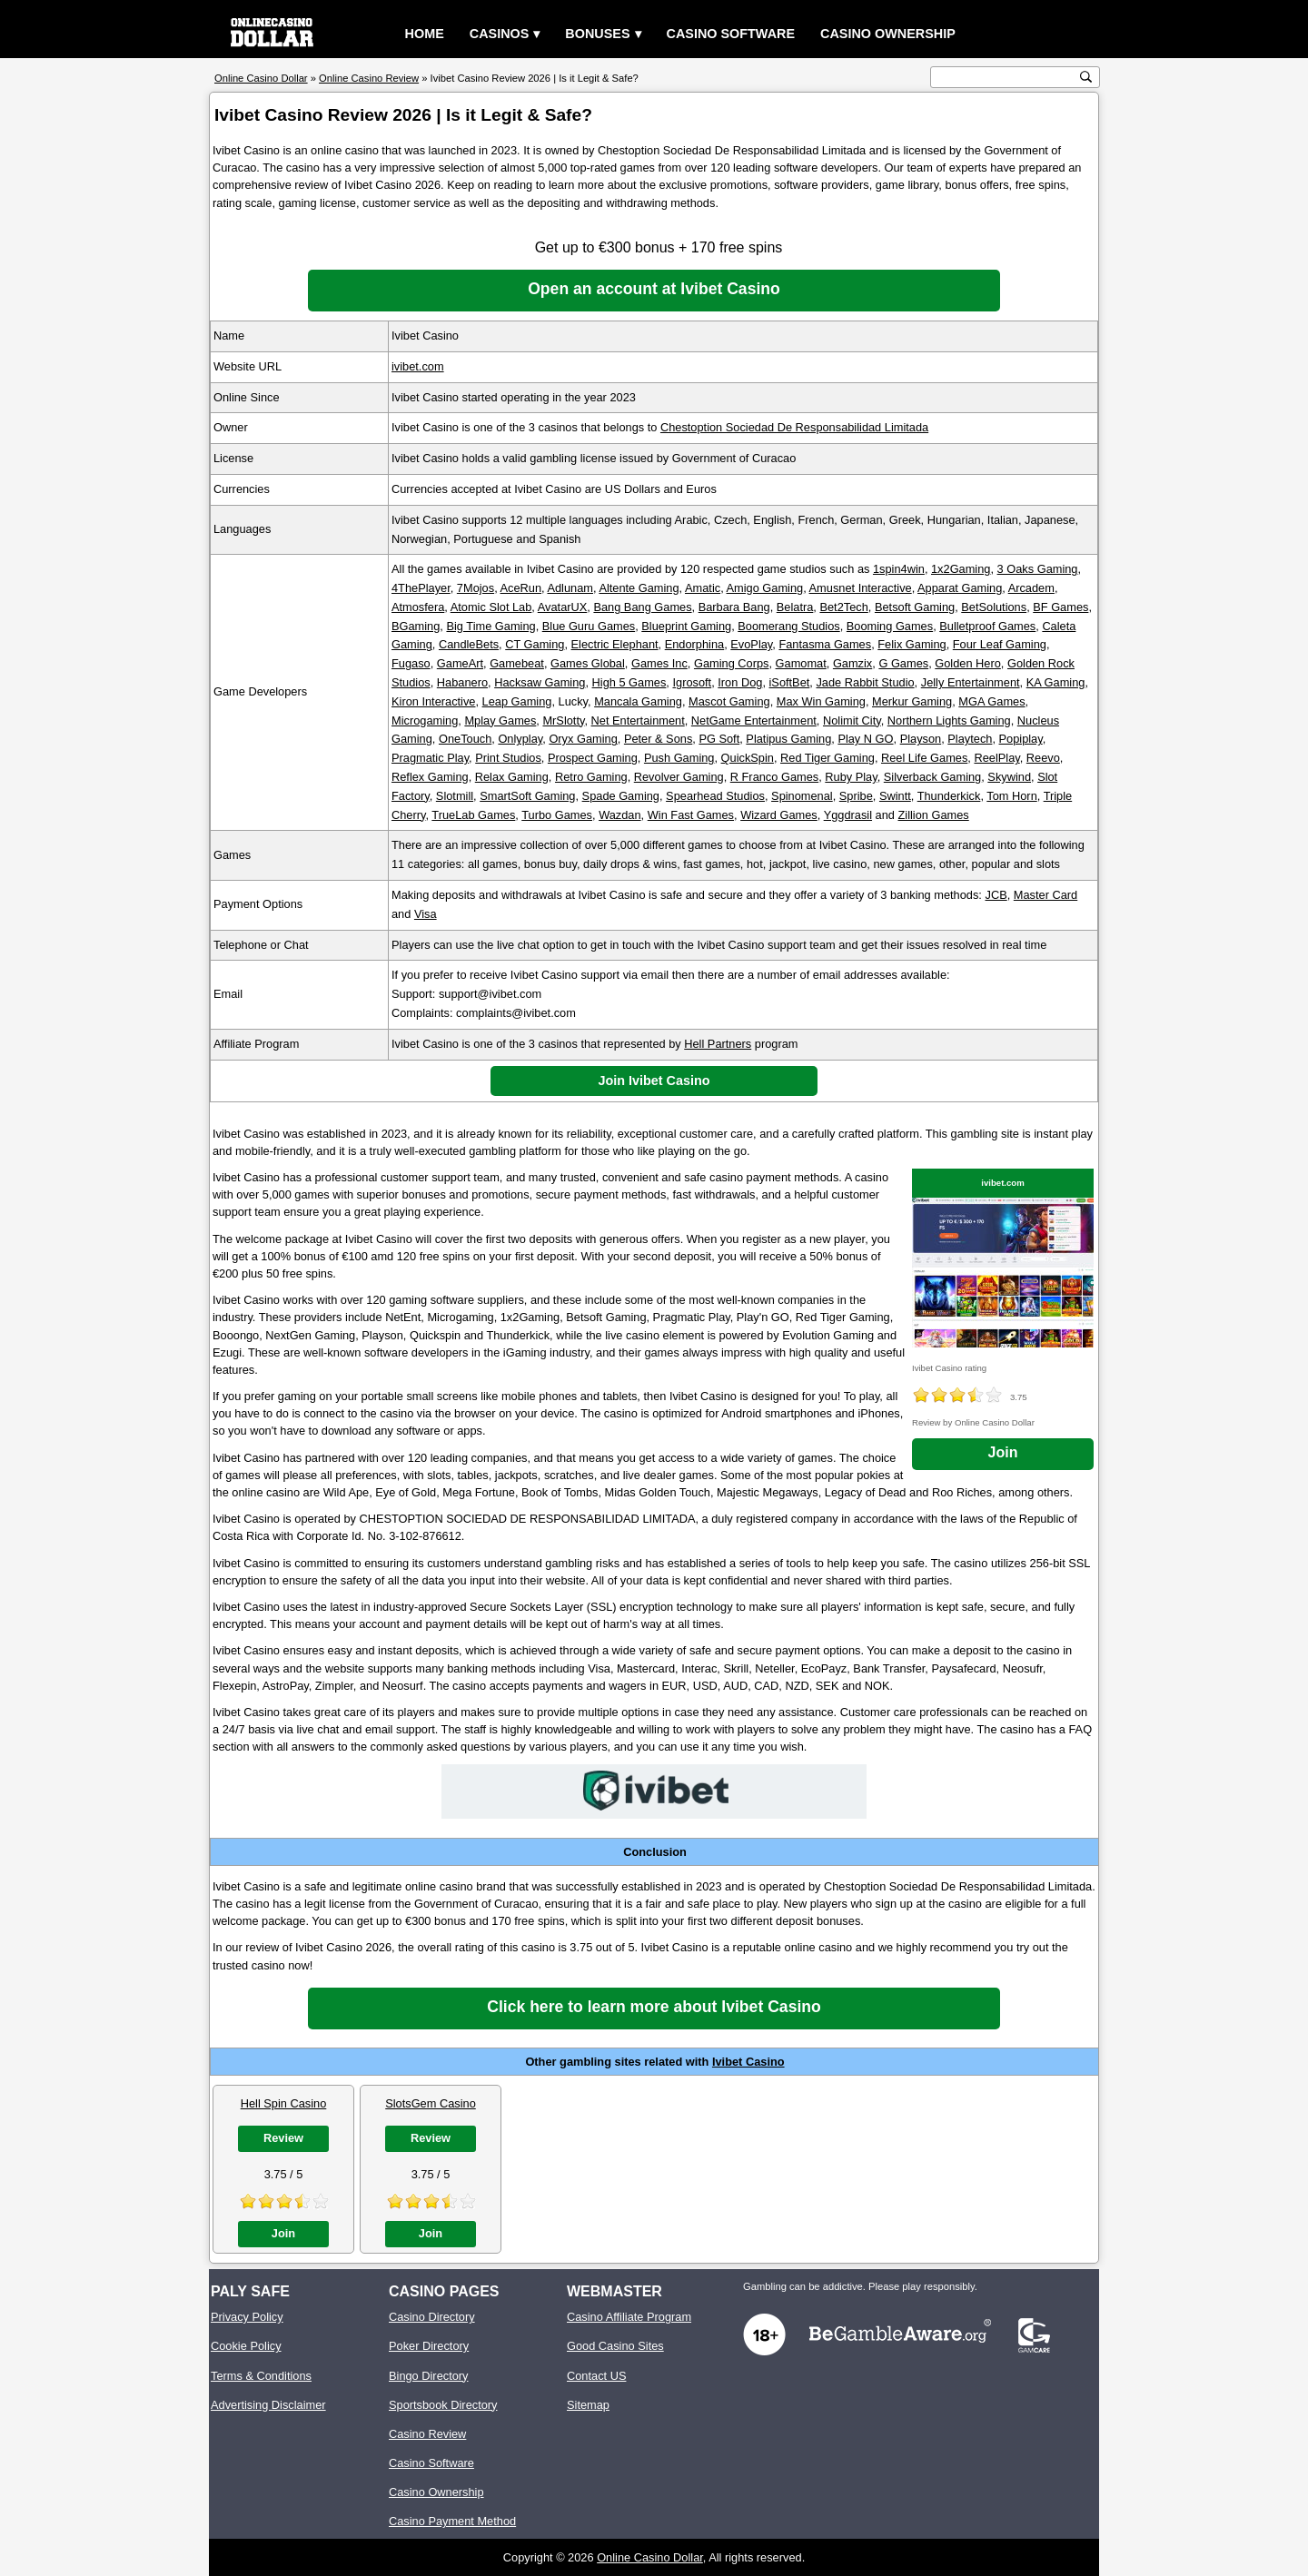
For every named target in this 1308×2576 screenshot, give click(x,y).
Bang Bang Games (642, 607)
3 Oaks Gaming (1037, 569)
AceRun (521, 588)
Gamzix (852, 663)
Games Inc (659, 663)
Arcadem (1031, 588)
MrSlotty (563, 720)
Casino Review (427, 2434)
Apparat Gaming (959, 588)
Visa (425, 914)
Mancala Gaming (638, 701)
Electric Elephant (615, 644)
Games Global (587, 663)
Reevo (1043, 758)
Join (1003, 1452)
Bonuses (597, 33)
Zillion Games (933, 815)
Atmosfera (417, 607)
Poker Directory (429, 2346)
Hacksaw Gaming (539, 682)
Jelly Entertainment (970, 682)
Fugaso (411, 663)
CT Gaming (534, 644)
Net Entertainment (638, 720)
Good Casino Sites (615, 2346)
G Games (903, 663)
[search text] (1005, 77)
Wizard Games (779, 815)
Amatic (702, 588)
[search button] (1086, 77)
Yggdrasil (848, 815)
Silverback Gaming (932, 777)
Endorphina (694, 644)
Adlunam (570, 588)
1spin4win (899, 569)
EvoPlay (751, 644)
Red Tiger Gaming (827, 758)
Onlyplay (520, 738)
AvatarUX (563, 607)
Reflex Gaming (430, 777)
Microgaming (424, 720)
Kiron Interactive (433, 701)
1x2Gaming (960, 569)
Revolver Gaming (679, 777)
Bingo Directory (428, 2376)
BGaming (415, 626)
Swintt (895, 796)
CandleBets (469, 644)
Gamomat (801, 663)
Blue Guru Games (588, 626)
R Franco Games (774, 777)
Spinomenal (802, 796)
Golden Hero (968, 663)
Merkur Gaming (912, 701)
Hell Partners (717, 1044)
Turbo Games (556, 815)
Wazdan (619, 815)
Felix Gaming (911, 644)
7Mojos (475, 588)
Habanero (462, 682)
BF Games (1060, 607)
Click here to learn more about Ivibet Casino (654, 2007)
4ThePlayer (421, 588)
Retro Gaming (591, 777)
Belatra (795, 607)
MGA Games (991, 701)
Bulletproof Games (987, 626)
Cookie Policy (246, 2346)
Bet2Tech (843, 607)
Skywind (1009, 777)
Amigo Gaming (765, 588)
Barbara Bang (734, 607)
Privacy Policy (247, 2317)
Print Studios (508, 758)
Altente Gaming (639, 588)
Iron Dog (740, 682)
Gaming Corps (731, 663)
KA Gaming (1055, 682)
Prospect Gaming (593, 758)
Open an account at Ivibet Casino (654, 289)
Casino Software (731, 33)
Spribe (856, 796)
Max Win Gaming (821, 701)
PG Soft (719, 738)
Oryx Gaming (583, 738)
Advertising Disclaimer (268, 2405)
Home (424, 33)
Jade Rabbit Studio (865, 682)
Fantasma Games (824, 644)
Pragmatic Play (430, 758)
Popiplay (1021, 738)
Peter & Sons (658, 738)
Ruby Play (851, 777)
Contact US (596, 2376)
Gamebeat (517, 663)
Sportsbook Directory (443, 2405)
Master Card (1045, 895)
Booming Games (890, 626)
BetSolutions (993, 607)
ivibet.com (417, 366)
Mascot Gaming (729, 701)
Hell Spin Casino (284, 2103)
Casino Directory (432, 2317)
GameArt (460, 663)
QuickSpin (747, 758)
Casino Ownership (888, 33)
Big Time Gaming (490, 626)
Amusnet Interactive (860, 588)
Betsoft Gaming (915, 607)
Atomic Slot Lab (491, 607)
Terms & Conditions (261, 2376)
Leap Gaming (517, 701)
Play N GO (865, 738)
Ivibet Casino (748, 2061)
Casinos (500, 33)
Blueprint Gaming (686, 626)
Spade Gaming (620, 796)
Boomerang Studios (788, 626)
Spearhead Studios (715, 796)
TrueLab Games (473, 815)
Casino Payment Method (452, 2521)
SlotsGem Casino (430, 2103)
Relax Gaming (512, 777)
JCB (996, 895)
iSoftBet (789, 682)
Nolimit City (852, 720)
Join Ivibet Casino (653, 1080)
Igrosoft (691, 682)
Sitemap (588, 2405)
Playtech (969, 738)
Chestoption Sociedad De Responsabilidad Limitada (794, 427)
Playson (921, 738)
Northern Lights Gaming (949, 720)
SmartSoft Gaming (527, 796)
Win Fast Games (691, 815)
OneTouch (465, 738)
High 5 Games (629, 682)
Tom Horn (1011, 796)
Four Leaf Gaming (999, 644)
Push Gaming (679, 758)
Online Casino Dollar (650, 2557)
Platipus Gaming (788, 738)
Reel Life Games (924, 758)
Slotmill (454, 796)
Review (283, 2138)
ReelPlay (996, 758)
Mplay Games (500, 720)
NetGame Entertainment (754, 720)
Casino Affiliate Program (629, 2317)
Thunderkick (949, 796)
